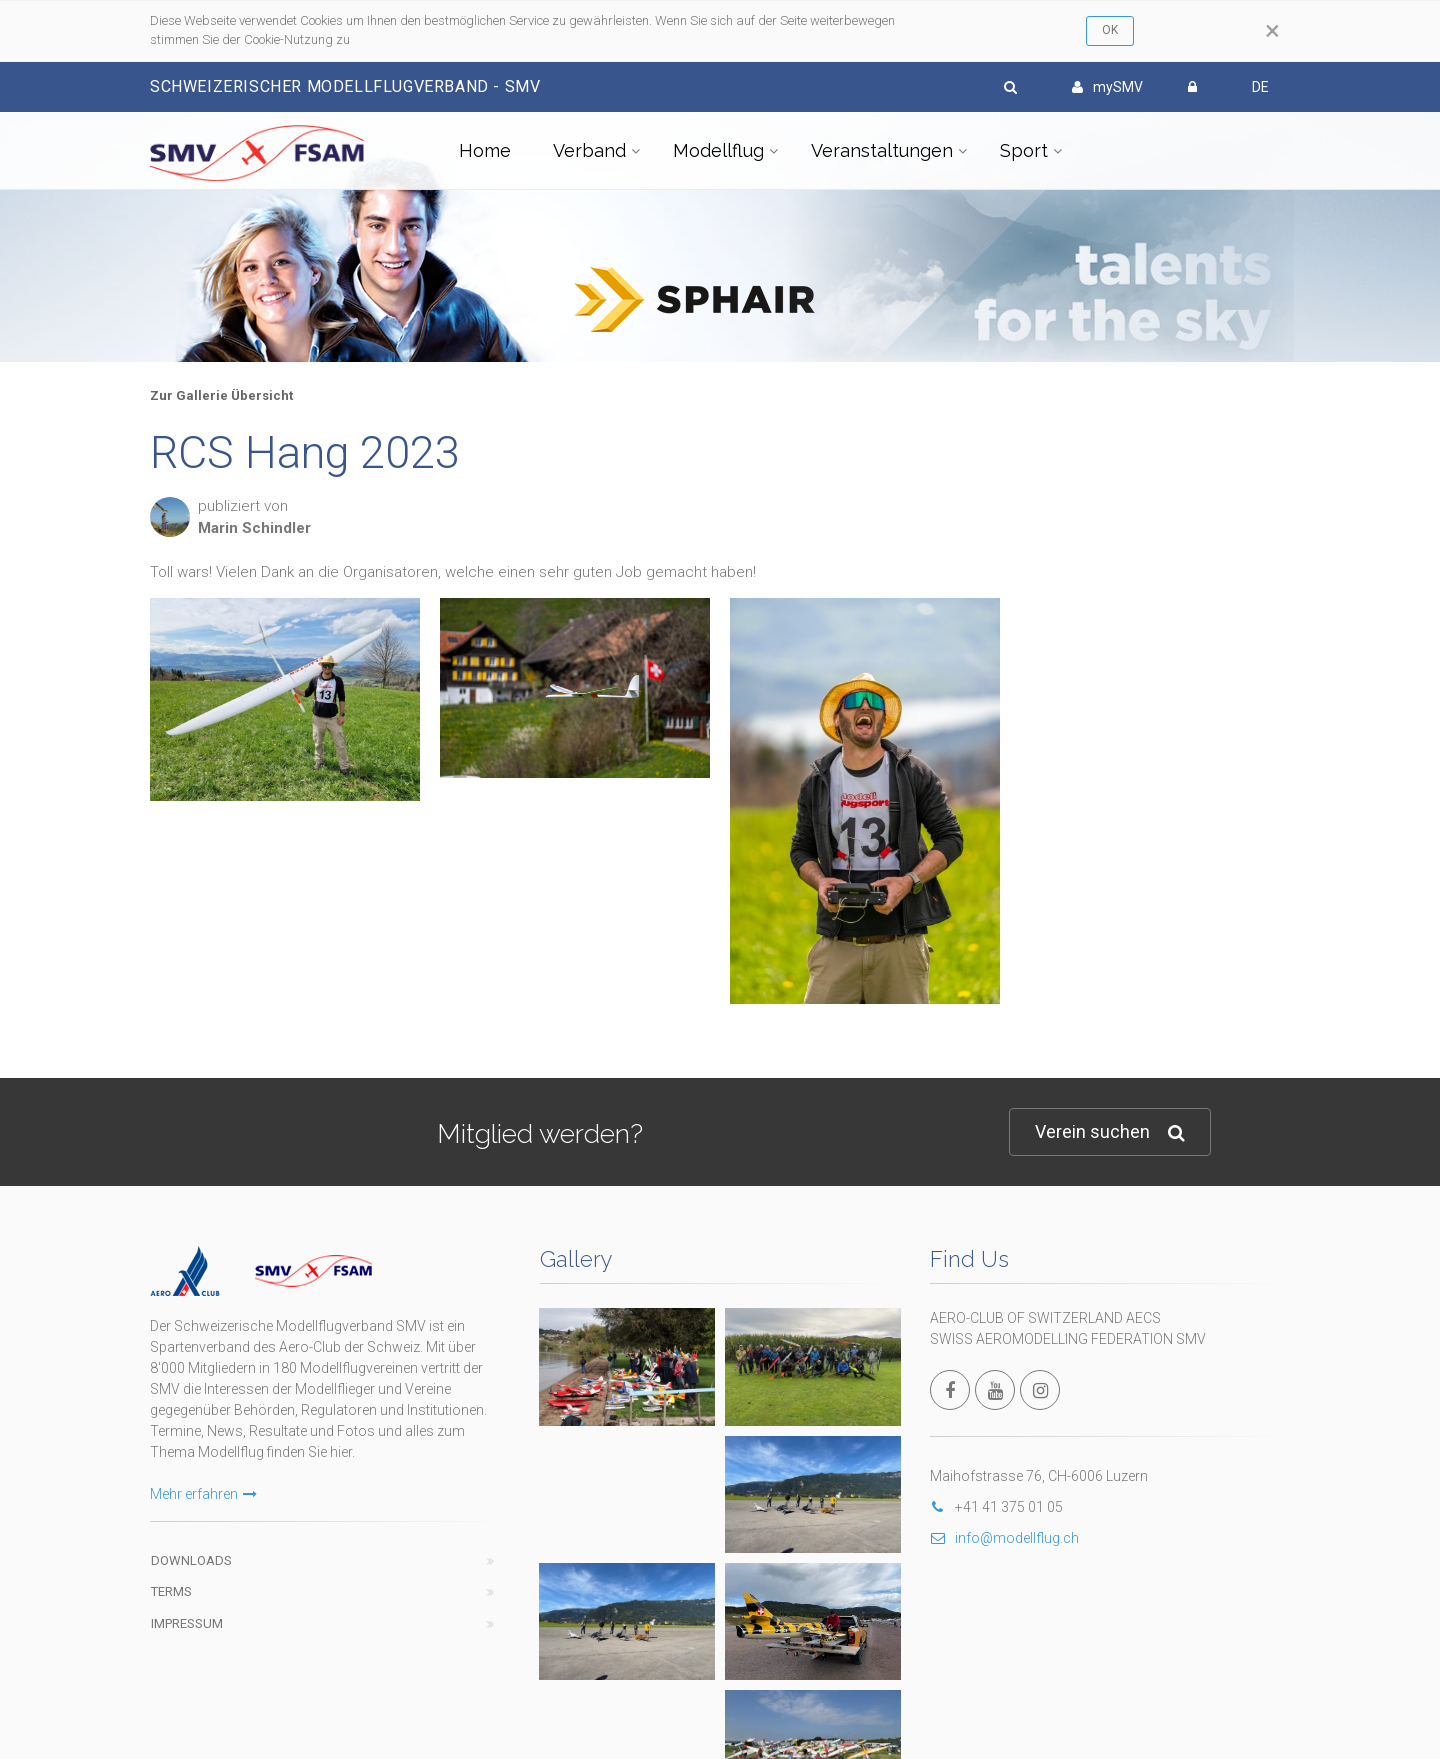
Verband (589, 150)
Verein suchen (1110, 1132)
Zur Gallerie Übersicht (221, 395)
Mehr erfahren (203, 1494)
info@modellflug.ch (1004, 1538)
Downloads (191, 1560)
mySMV (1107, 87)
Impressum (187, 1623)
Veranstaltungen (882, 150)
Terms (171, 1591)
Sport (1024, 150)
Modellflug (718, 150)
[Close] (1272, 31)
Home (485, 150)
